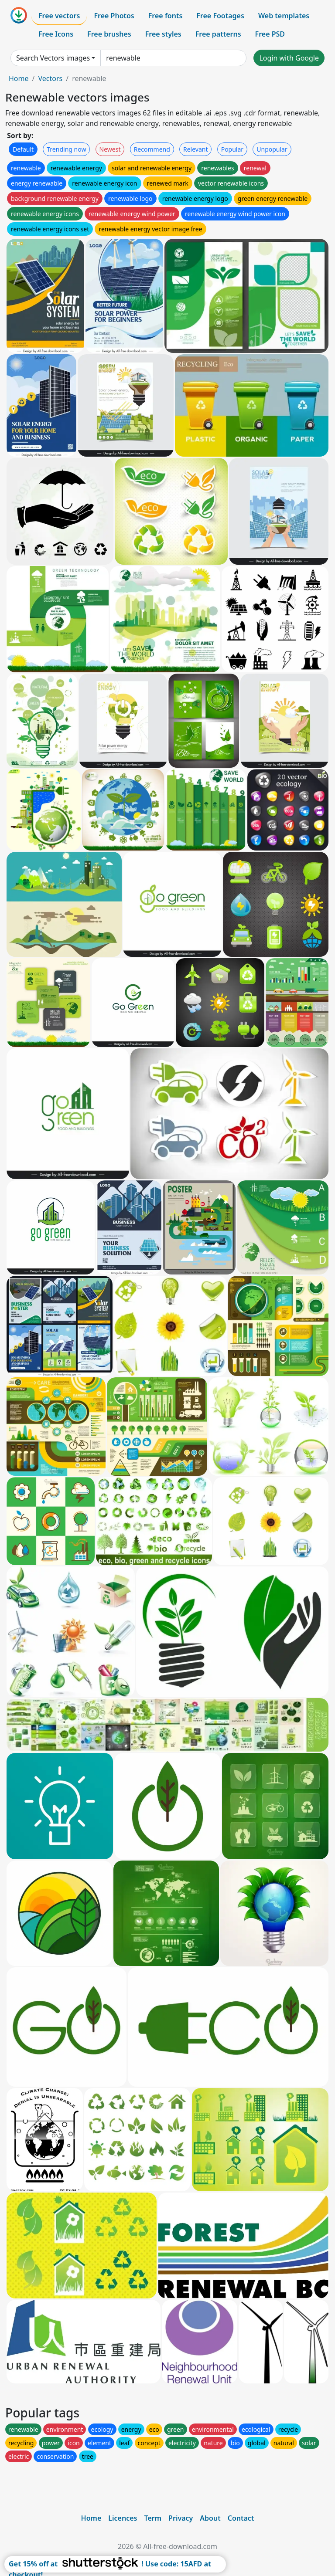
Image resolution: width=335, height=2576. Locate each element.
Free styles (163, 34)
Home (19, 78)
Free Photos (114, 15)
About (210, 2518)
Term (152, 2518)
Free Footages (220, 15)
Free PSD (270, 34)
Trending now (66, 149)
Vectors (50, 78)
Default (23, 149)
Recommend (152, 149)
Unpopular (271, 149)
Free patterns (218, 34)
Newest (110, 149)
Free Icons (55, 34)
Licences (122, 2518)
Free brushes (109, 34)
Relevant (195, 149)
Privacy (180, 2518)
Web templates (283, 15)
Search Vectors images (53, 58)
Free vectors (59, 15)
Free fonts (165, 15)
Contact (241, 2518)
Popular (232, 149)
